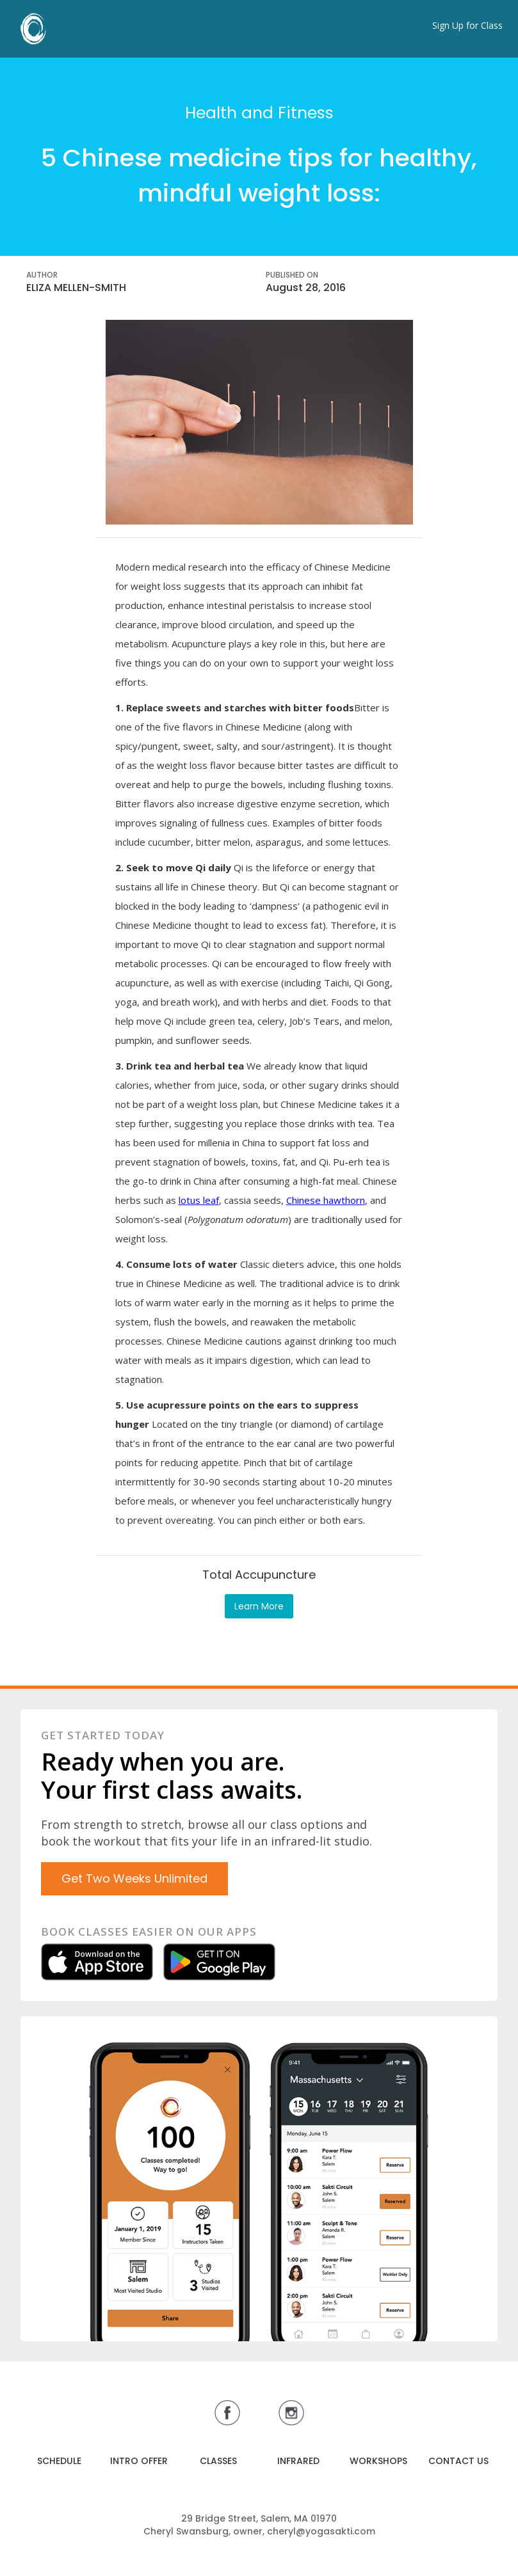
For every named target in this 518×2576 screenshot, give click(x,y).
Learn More (259, 1606)
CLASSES (218, 2460)
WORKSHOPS (378, 2460)
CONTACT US (458, 2460)
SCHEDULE (59, 2460)
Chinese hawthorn (325, 1200)
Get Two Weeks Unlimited (134, 1878)
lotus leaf (199, 1200)
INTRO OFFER (139, 2460)
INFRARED (298, 2460)
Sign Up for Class (467, 25)
